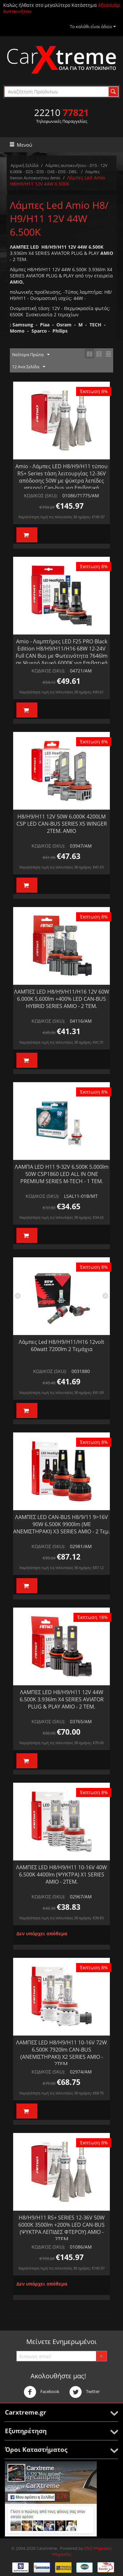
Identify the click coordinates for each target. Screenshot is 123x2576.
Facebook (41, 2392)
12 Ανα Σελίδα (28, 367)
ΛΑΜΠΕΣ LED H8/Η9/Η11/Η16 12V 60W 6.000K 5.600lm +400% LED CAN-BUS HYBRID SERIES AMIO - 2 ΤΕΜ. (61, 999)
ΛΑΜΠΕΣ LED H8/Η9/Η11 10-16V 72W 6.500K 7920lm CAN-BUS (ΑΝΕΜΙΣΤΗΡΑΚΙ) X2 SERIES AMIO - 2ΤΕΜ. (61, 2053)
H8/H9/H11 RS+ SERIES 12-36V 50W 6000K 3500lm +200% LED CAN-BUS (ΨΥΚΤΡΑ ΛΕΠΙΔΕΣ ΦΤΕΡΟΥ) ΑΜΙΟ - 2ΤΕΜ (61, 2228)
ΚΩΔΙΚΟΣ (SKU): (41, 495)
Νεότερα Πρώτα (31, 355)
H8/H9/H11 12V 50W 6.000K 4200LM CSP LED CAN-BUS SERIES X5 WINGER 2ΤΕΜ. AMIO (61, 823)
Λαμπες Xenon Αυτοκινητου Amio (55, 175)
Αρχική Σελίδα (24, 165)
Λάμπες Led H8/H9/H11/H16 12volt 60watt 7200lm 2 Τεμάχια (61, 1345)
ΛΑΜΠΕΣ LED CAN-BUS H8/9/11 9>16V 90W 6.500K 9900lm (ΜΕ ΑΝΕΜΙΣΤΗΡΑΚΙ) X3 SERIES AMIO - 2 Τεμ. (61, 1524)
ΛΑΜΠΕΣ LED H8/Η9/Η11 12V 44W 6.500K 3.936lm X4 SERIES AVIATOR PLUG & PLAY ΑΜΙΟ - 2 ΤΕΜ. (62, 1699)
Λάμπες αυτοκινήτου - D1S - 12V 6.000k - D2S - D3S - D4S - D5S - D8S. (59, 168)
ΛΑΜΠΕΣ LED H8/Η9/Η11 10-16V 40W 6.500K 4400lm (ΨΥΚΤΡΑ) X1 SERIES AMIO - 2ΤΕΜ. (61, 1874)
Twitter (84, 2392)
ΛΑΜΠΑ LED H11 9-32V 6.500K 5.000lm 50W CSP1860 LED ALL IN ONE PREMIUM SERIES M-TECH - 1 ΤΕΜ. (62, 1174)
